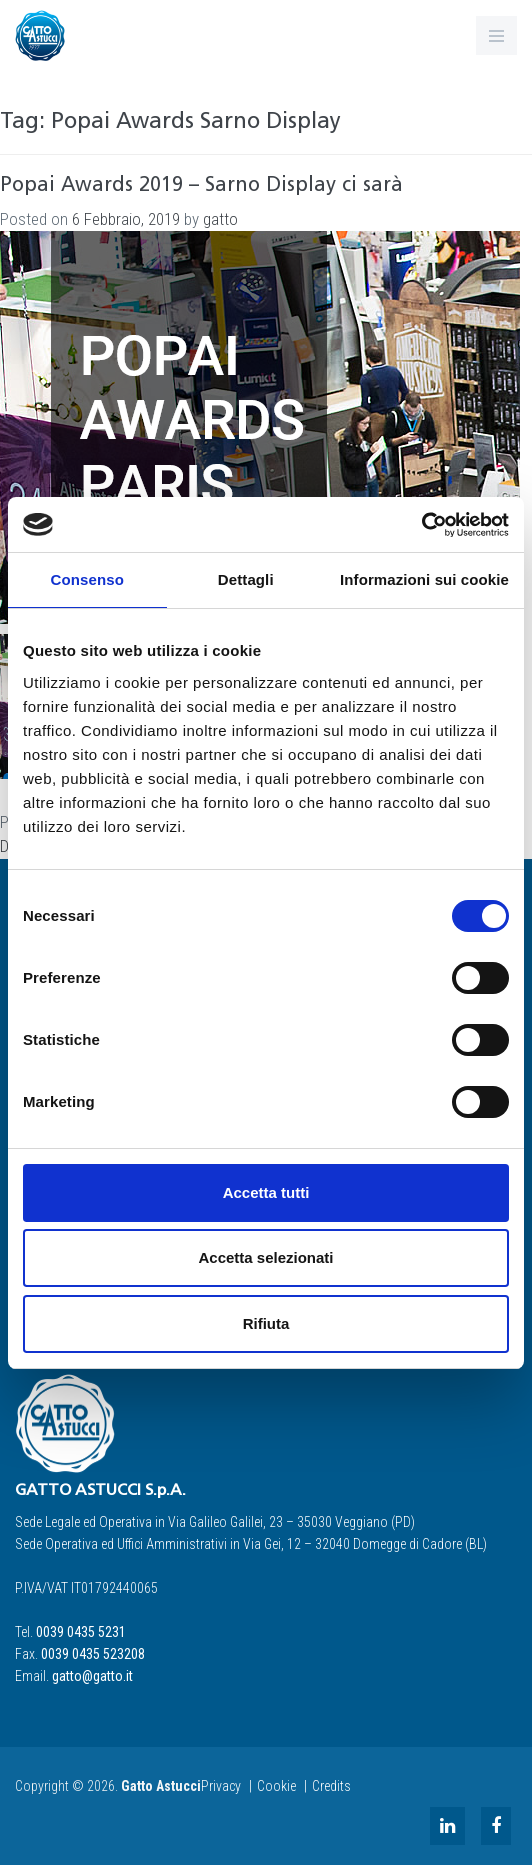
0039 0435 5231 (81, 1632)
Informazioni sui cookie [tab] (424, 579)
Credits (331, 1786)
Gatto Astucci (161, 1786)
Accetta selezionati (265, 1257)
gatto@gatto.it (92, 1676)
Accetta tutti (266, 1192)
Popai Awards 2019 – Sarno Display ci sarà (201, 186)
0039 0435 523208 (93, 1654)
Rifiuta (266, 1323)
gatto (220, 219)
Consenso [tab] (87, 579)
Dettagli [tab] (246, 579)
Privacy (221, 1786)
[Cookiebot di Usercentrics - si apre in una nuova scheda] (421, 525)
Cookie (276, 1786)
